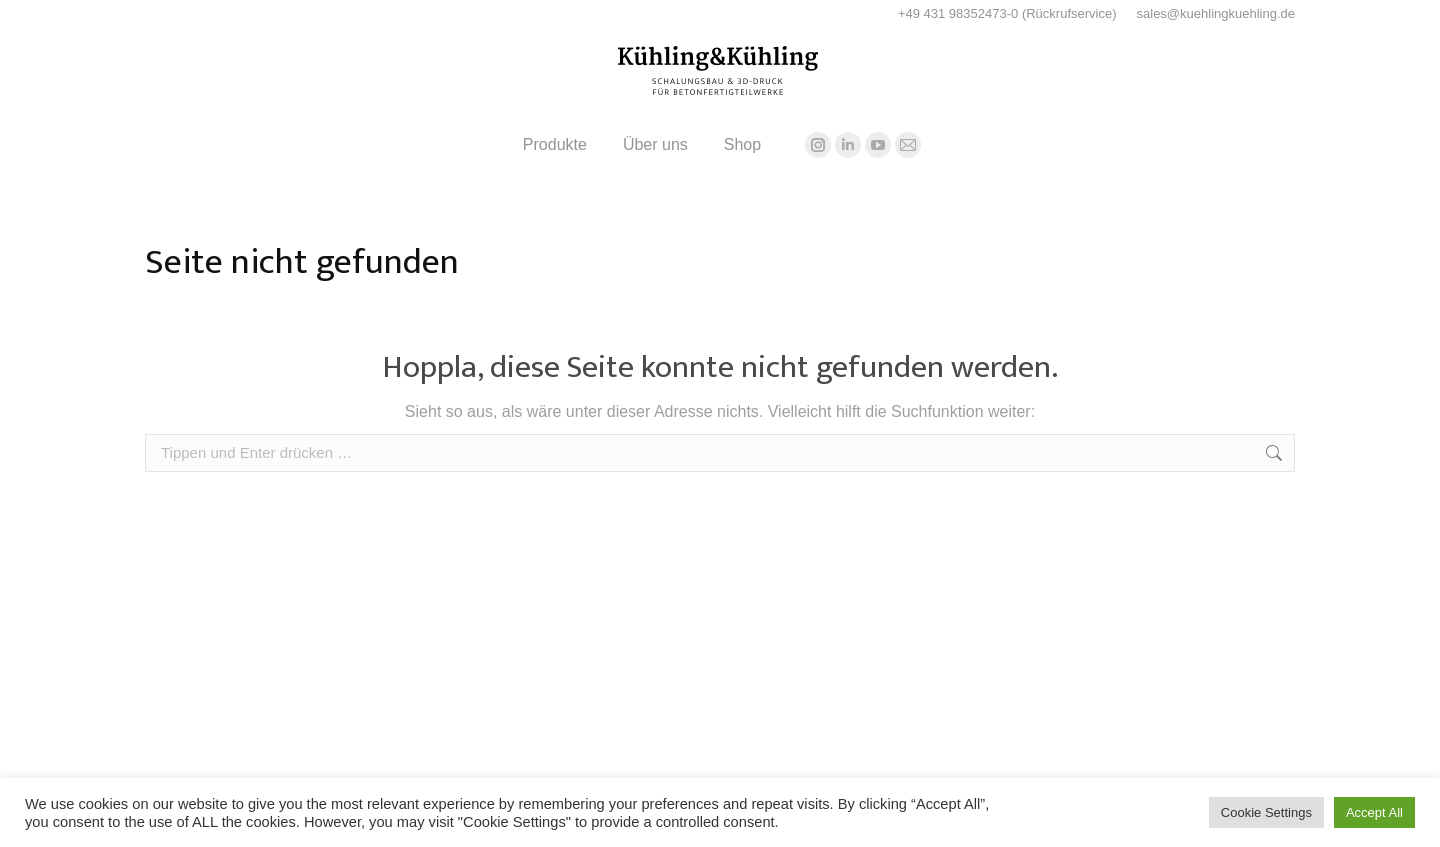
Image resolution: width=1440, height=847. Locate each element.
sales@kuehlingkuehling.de (1216, 13)
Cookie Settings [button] (1266, 812)
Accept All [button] (1374, 812)
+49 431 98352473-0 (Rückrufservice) (1007, 13)
